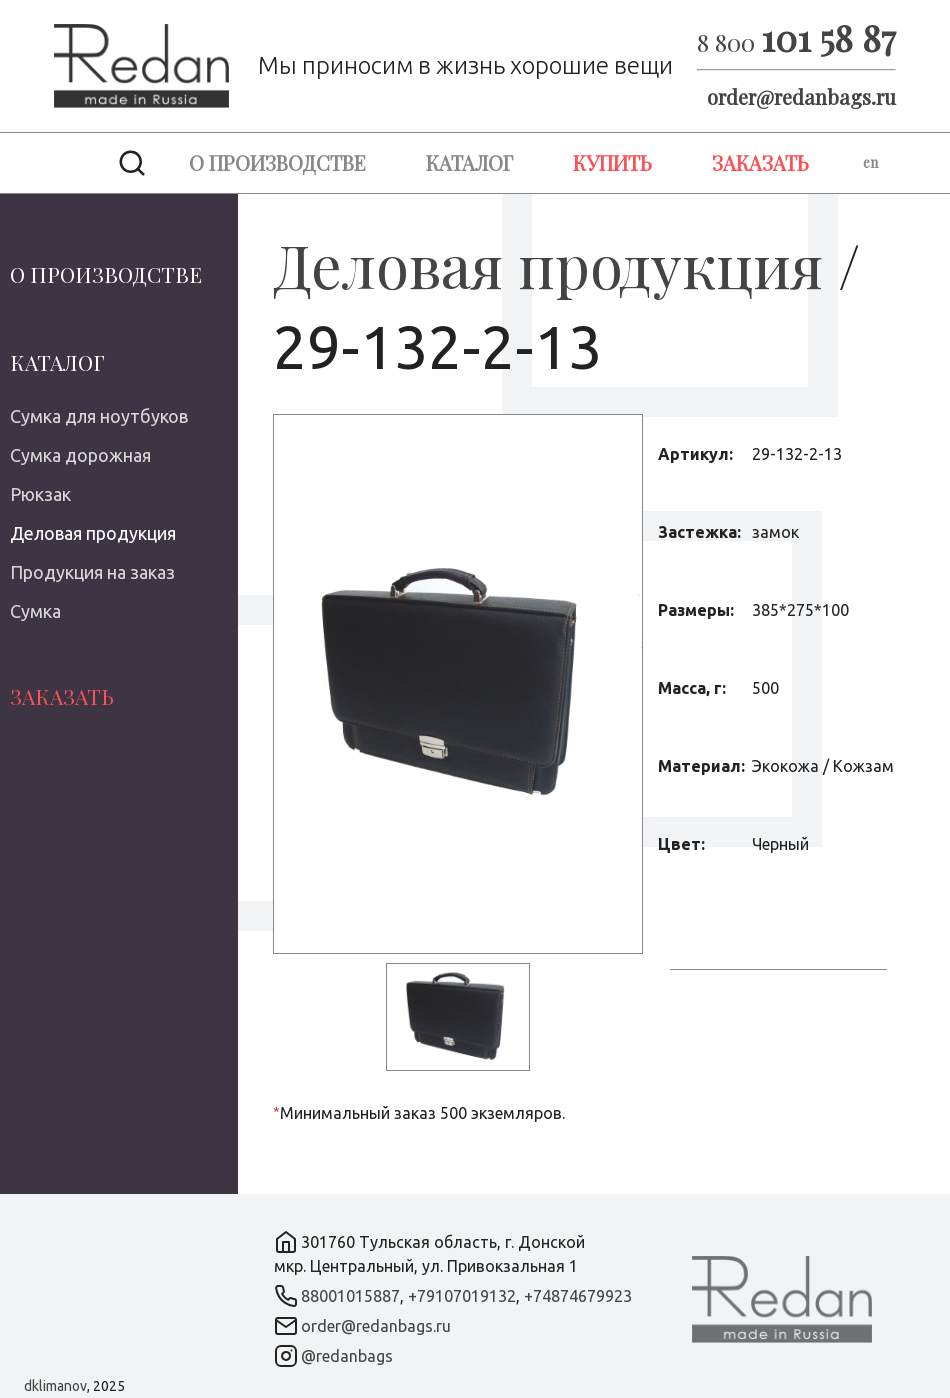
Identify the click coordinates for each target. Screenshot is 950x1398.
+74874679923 (578, 1296)
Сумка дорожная (80, 455)
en (870, 162)
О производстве (277, 162)
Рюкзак (40, 494)
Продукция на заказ (92, 572)
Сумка (35, 611)
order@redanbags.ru (801, 96)
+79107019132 (462, 1296)
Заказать (760, 162)
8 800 (796, 42)
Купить (612, 162)
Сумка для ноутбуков (99, 416)
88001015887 (350, 1296)
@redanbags (347, 1356)
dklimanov (55, 1386)
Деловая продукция (93, 533)
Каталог (469, 162)
